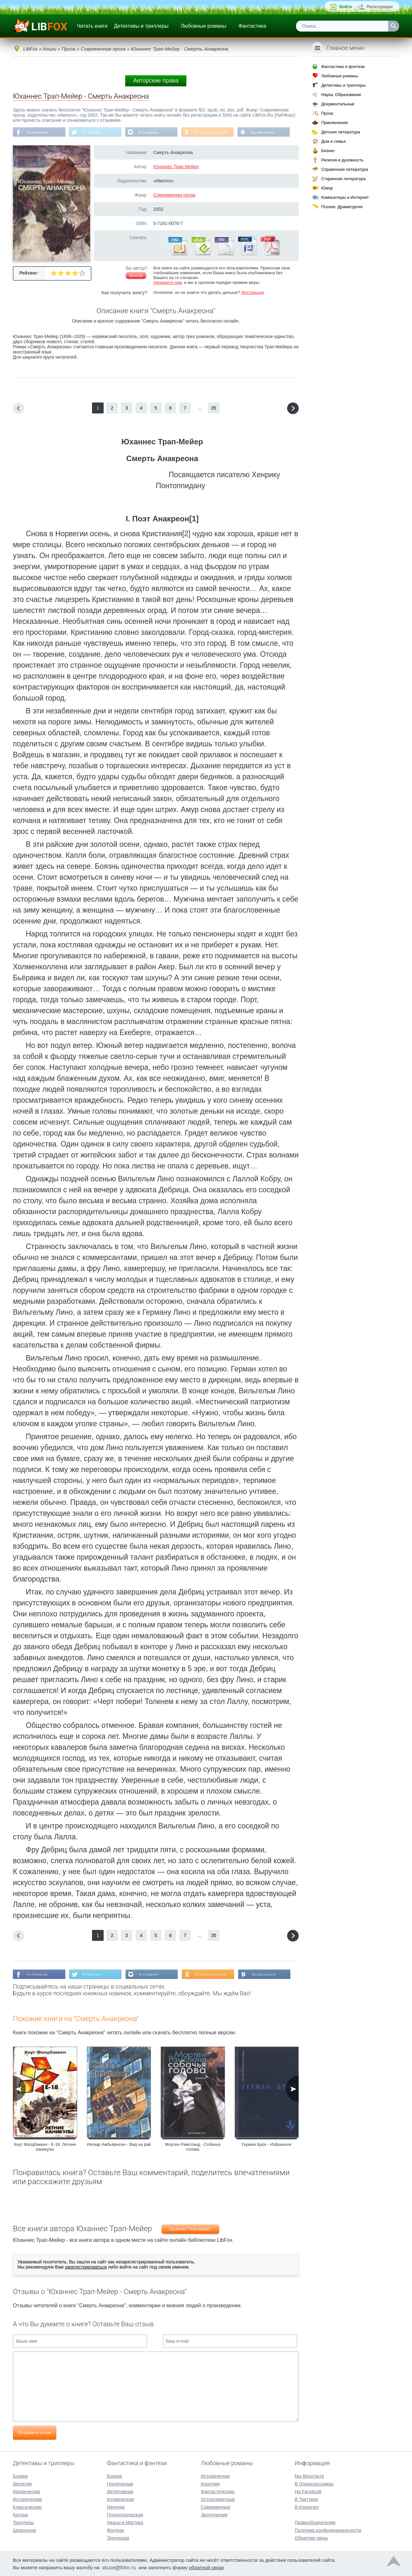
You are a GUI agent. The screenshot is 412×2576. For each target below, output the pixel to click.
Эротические (214, 2514)
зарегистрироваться (86, 2267)
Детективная (120, 2491)
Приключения (334, 122)
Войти (345, 6)
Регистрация (380, 6)
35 (213, 408)
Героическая (120, 2483)
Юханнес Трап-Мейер (176, 166)
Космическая (120, 2498)
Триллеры (23, 2521)
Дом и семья (333, 141)
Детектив (22, 2483)
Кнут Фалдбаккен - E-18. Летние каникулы (45, 2147)
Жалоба (136, 276)
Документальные (337, 104)
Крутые (20, 2514)
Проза (327, 113)
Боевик (20, 2475)
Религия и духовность (342, 160)
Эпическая (118, 2537)
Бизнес (328, 150)
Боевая (114, 2475)
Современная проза (174, 195)
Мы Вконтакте (268, 132)
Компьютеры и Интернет (345, 197)
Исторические (27, 2498)
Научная (116, 2506)
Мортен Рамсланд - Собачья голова (192, 2147)
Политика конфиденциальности (328, 2529)
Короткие (210, 2483)
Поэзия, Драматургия (341, 206)
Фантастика (252, 26)
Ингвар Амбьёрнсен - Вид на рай (119, 2145)
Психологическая (125, 2514)
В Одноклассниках (214, 132)
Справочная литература (344, 169)
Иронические (26, 2491)
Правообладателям (315, 2521)
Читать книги (92, 26)
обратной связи (206, 2567)
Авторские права (155, 80)
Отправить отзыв (34, 2433)
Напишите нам (167, 282)
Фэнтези (115, 2529)
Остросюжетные (218, 2498)
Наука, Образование (341, 94)
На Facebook (37, 132)
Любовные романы (203, 26)
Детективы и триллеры (141, 26)
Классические (27, 2506)
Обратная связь (311, 2537)
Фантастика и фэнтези (343, 66)
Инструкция (252, 292)
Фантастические (218, 2491)
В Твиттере (94, 132)
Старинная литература (343, 178)
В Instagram (151, 132)
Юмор (327, 188)
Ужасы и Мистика (125, 2521)
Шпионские (24, 2529)
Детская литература (340, 132)
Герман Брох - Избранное (266, 2145)
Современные (215, 2506)
